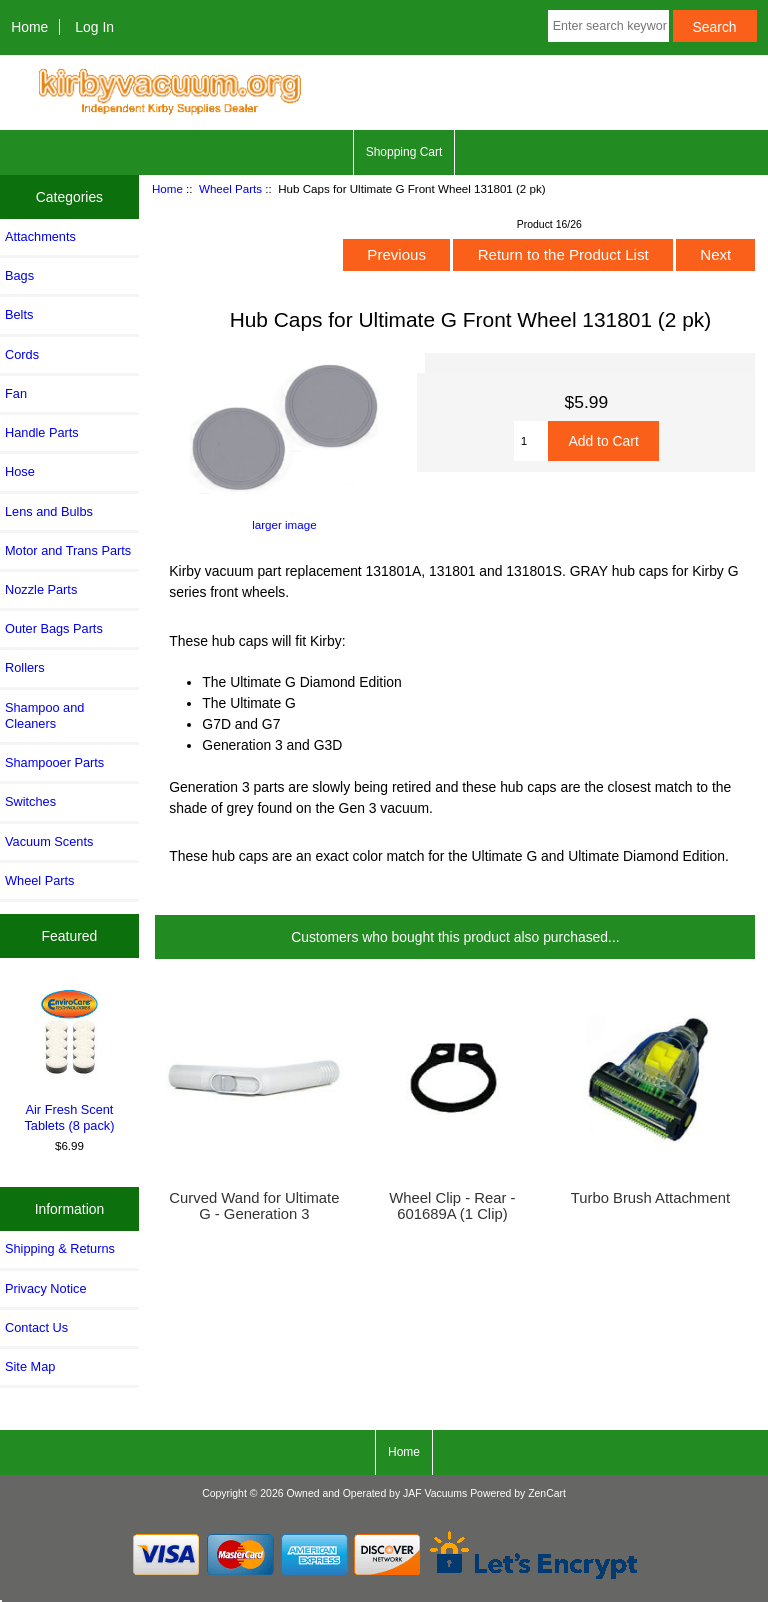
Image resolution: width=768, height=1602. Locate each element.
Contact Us (36, 1327)
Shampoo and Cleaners (44, 715)
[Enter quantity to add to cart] (531, 441)
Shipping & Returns (60, 1248)
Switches (30, 801)
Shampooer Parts (54, 762)
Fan (16, 393)
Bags (19, 275)
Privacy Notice (45, 1288)
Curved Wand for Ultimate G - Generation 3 (254, 1206)
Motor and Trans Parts (68, 550)
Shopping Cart (404, 152)
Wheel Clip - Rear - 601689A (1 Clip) (452, 1206)
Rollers (25, 667)
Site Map (30, 1366)
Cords (22, 354)
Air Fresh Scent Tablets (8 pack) (70, 1059)
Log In (94, 27)
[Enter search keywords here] (608, 26)
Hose (20, 471)
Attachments (40, 236)
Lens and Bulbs (49, 511)
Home (29, 27)
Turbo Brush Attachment (650, 1198)
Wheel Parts (230, 188)
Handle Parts (42, 432)
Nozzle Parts (41, 589)
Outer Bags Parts (54, 628)
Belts (19, 314)
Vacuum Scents (49, 841)
